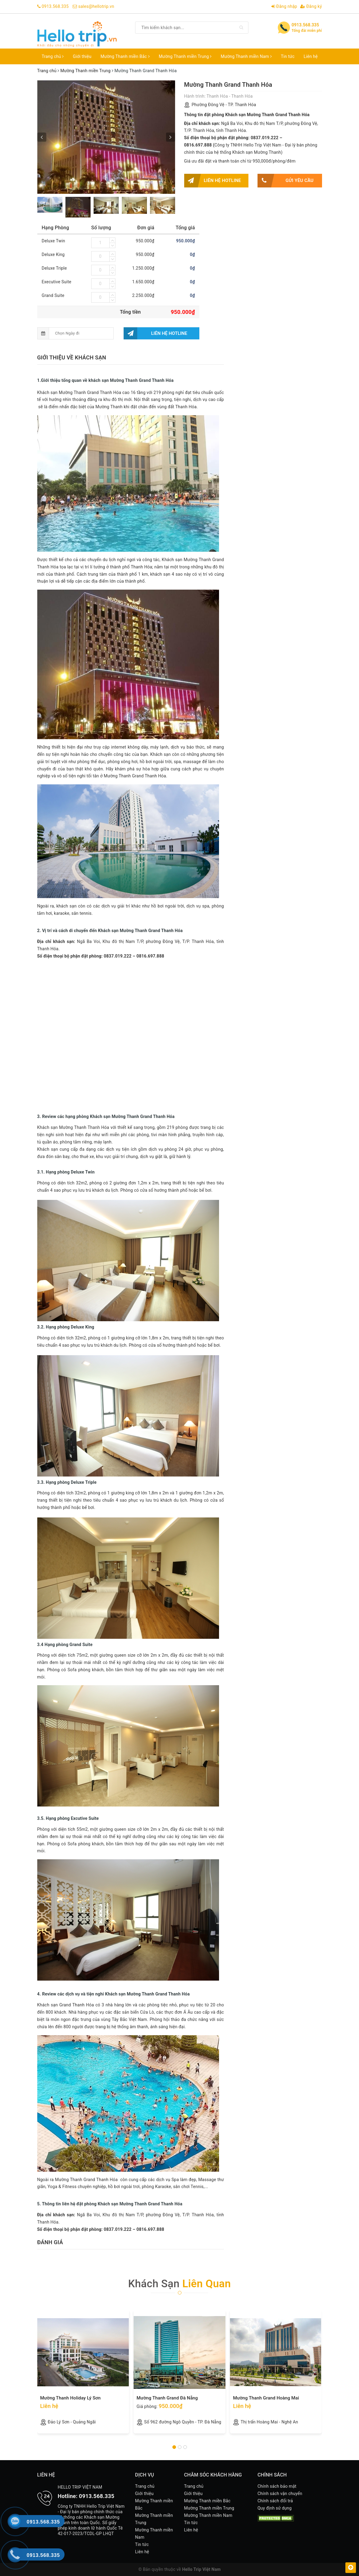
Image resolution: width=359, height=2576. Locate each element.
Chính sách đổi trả (275, 2500)
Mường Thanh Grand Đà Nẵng (167, 2398)
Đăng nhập (284, 6)
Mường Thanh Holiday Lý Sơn (70, 2398)
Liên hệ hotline (212, 180)
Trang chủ (53, 56)
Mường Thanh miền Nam (246, 56)
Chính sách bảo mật (277, 2486)
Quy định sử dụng (275, 2508)
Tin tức (287, 56)
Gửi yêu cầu (286, 180)
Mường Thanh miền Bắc (125, 56)
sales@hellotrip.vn (96, 6)
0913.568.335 (55, 6)
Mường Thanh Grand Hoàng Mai (266, 2398)
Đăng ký (311, 6)
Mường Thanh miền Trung (185, 56)
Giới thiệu (82, 56)
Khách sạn (179, 2284)
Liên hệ (310, 56)
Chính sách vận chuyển (280, 2493)
